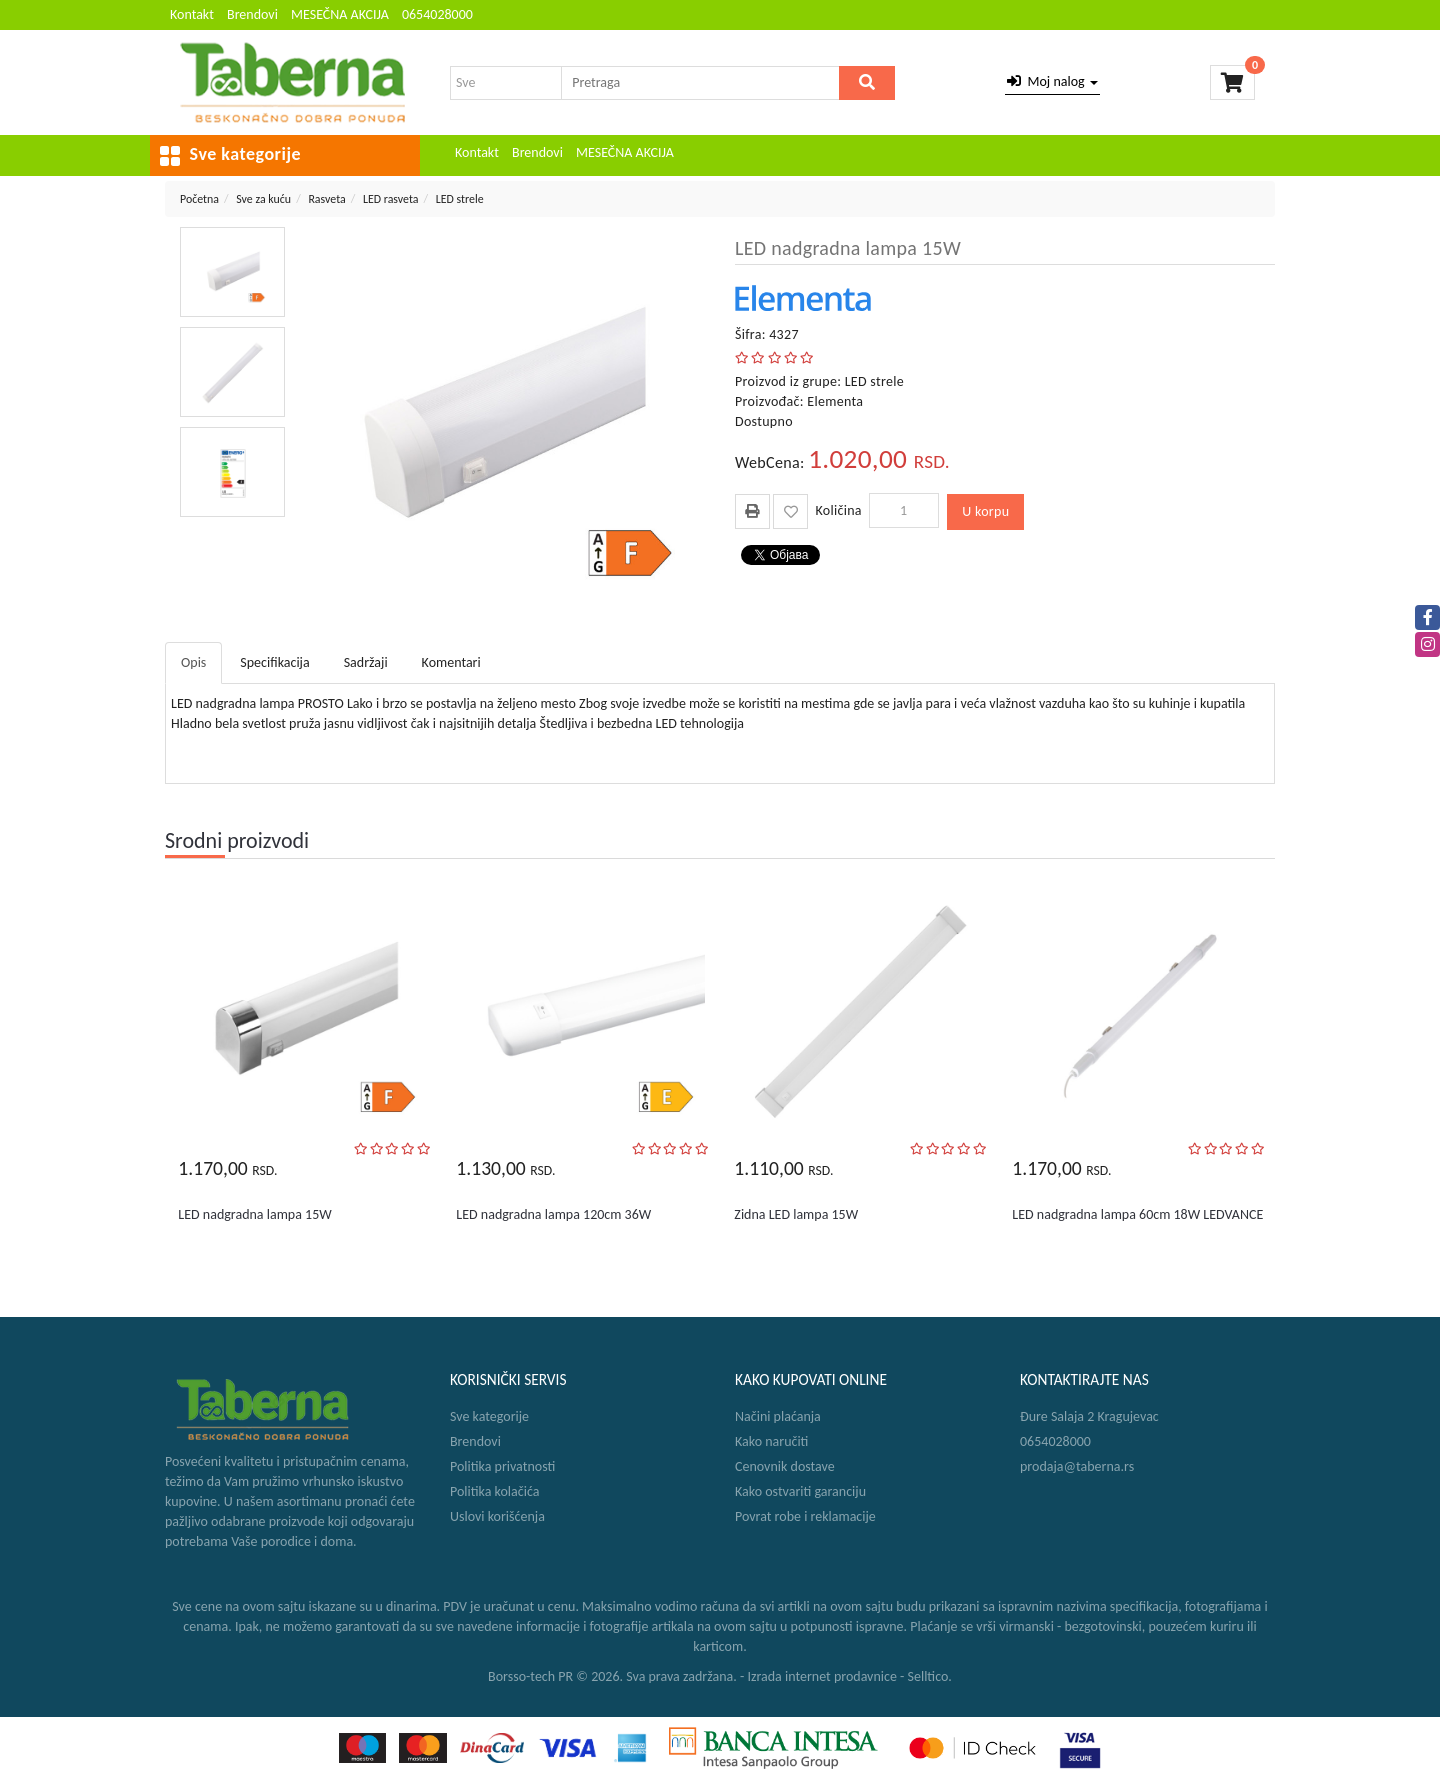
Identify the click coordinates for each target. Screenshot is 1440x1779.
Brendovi (252, 14)
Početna (199, 199)
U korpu (985, 511)
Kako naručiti (771, 1441)
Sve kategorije (489, 1416)
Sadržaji (366, 662)
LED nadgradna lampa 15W (254, 1214)
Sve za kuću (263, 199)
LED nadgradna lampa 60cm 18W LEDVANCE (1137, 1214)
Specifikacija (274, 662)
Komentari (451, 662)
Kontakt (192, 14)
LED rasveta (391, 199)
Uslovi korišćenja (497, 1516)
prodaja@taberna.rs (1077, 1466)
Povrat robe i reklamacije (805, 1516)
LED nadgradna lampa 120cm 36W (553, 1214)
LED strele (460, 199)
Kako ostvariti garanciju (800, 1491)
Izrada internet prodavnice (822, 1676)
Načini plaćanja (778, 1416)
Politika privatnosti (502, 1466)
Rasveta (326, 199)
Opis (193, 662)
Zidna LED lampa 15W (796, 1214)
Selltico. (930, 1676)
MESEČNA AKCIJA (340, 14)
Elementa (835, 401)
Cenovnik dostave (785, 1466)
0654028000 (437, 14)
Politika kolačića (494, 1491)
